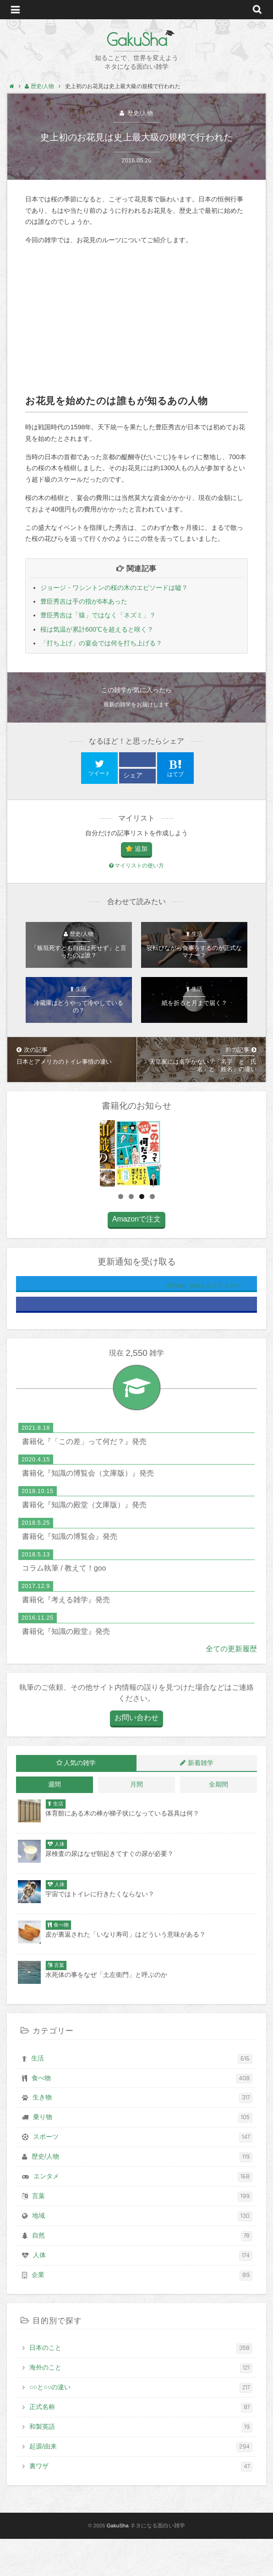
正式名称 (140, 2445)
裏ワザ (140, 2504)
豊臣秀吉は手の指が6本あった (83, 601)
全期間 (218, 1822)
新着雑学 (200, 1800)
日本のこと (140, 2386)
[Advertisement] (136, 319)
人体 (142, 2293)
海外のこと (140, 2405)
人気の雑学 (80, 1800)
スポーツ (142, 2175)
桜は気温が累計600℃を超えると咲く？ (96, 629)
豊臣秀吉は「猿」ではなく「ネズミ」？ (98, 615)
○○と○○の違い (140, 2425)
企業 (142, 2313)
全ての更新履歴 (231, 1686)
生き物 (142, 2136)
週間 (54, 1822)
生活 (141, 2096)
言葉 (142, 2234)
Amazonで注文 (136, 1256)
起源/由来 (140, 2484)
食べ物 (142, 2116)
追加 (141, 848)
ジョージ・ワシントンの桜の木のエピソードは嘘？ (114, 587)
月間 (136, 1822)
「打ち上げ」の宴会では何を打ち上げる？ (101, 643)
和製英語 (140, 2464)
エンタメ (142, 2214)
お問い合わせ (136, 1755)
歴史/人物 (139, 113)
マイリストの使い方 (136, 865)
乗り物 (142, 2155)
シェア (132, 775)
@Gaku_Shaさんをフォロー (166, 1323)
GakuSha (136, 39)
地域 (142, 2253)
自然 (142, 2273)
